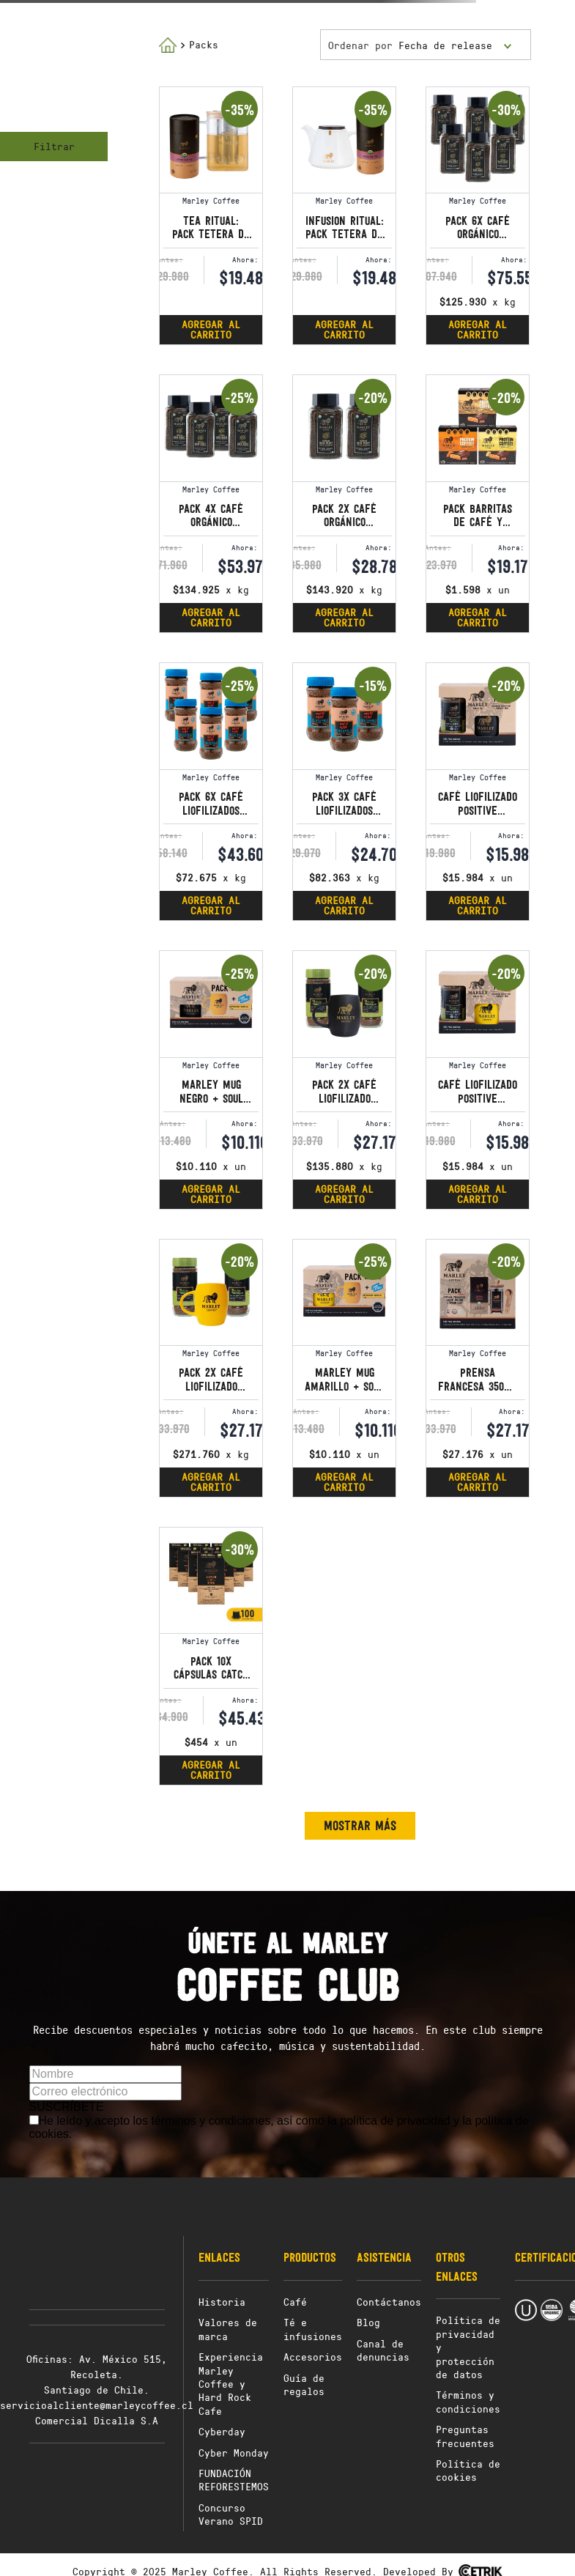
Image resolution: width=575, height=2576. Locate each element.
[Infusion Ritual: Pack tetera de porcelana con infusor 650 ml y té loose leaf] (344, 215)
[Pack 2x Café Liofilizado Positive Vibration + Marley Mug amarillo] (211, 1368)
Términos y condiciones (468, 2401)
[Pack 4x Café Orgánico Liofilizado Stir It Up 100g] (211, 503)
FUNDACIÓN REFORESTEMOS (234, 2479)
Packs (203, 44)
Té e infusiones (312, 2328)
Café (295, 2302)
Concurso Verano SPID (231, 2514)
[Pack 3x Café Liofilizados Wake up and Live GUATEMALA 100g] (344, 791)
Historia (222, 2302)
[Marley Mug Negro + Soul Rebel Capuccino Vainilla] (211, 1079)
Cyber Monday (234, 2453)
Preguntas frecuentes (465, 2435)
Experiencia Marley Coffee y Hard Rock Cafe (231, 2384)
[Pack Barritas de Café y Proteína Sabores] (477, 503)
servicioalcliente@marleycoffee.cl (96, 2405)
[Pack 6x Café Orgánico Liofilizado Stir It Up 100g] (477, 215)
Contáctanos (389, 2302)
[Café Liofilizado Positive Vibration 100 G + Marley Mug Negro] (477, 791)
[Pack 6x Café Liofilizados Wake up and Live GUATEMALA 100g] (211, 791)
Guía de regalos (303, 2384)
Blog (368, 2322)
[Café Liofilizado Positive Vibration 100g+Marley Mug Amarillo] (477, 1079)
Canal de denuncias (383, 2350)
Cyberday (222, 2431)
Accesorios (312, 2357)
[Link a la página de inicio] (168, 45)
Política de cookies (468, 2470)
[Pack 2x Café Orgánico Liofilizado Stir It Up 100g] (344, 503)
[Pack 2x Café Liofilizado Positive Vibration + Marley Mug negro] (344, 1079)
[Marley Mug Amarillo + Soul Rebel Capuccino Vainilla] (344, 1368)
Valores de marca (228, 2328)
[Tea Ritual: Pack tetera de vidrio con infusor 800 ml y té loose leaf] (211, 215)
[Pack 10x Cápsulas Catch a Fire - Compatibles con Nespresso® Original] (211, 1656)
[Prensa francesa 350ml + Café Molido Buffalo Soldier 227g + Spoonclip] (477, 1368)
